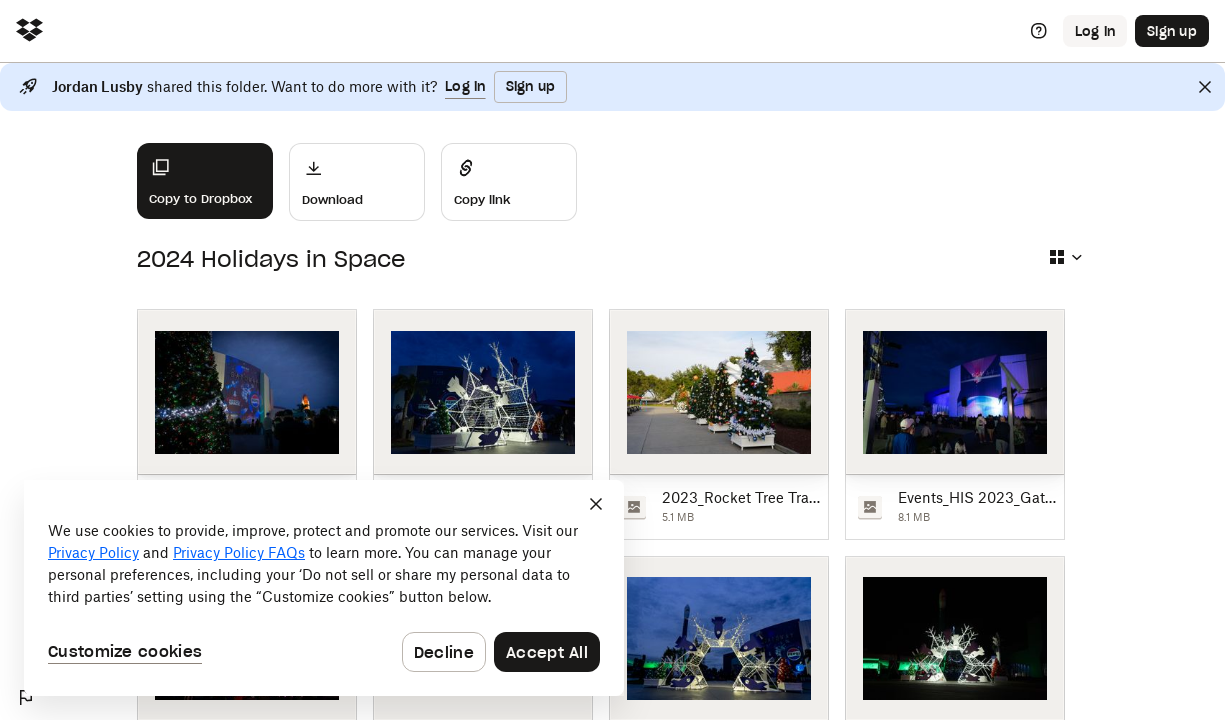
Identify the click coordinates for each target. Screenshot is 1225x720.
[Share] (509, 182)
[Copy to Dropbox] (205, 181)
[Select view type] (1065, 257)
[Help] (1039, 31)
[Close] (1205, 87)
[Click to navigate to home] (29, 31)
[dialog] (324, 588)
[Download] (357, 182)
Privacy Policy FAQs (239, 552)
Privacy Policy (93, 552)
